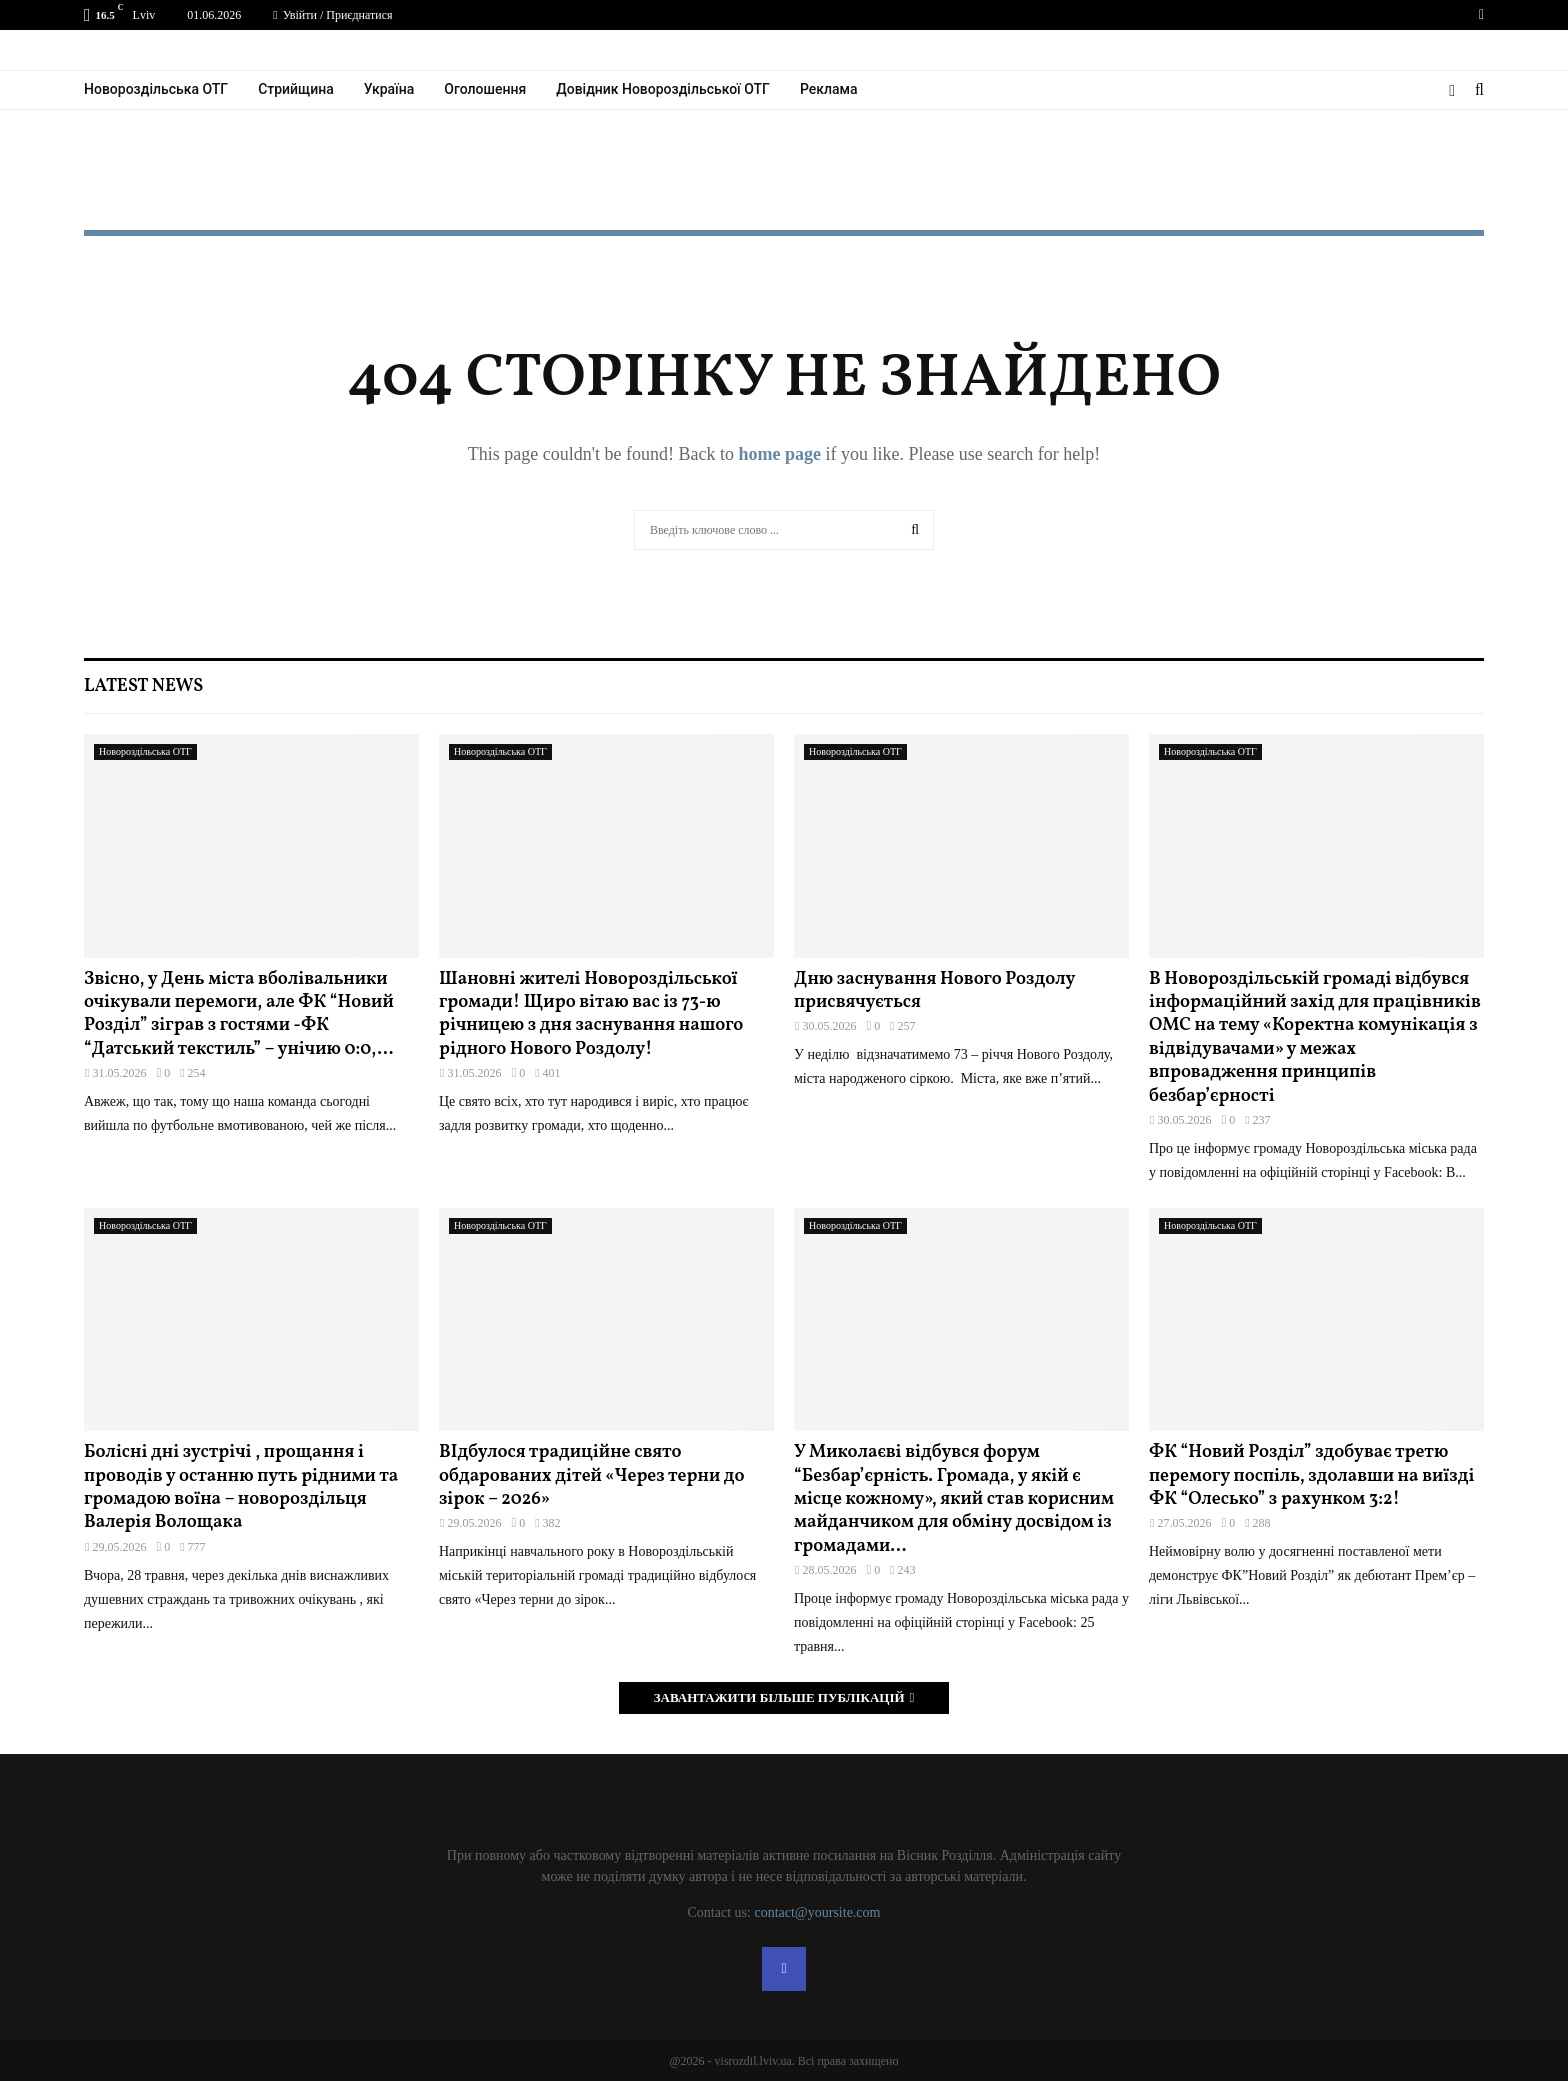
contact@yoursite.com (817, 1912)
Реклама (829, 89)
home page (779, 454)
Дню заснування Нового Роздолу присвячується (934, 991)
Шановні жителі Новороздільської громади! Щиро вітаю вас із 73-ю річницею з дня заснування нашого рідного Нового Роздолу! (591, 1014)
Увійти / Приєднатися (332, 15)
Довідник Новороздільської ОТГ (663, 89)
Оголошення (485, 89)
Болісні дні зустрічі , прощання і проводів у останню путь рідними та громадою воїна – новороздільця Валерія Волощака (241, 1487)
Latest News (143, 686)
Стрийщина (296, 89)
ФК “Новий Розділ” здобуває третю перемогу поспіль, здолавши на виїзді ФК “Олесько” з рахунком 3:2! (1311, 1476)
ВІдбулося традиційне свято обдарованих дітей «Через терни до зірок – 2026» (592, 1476)
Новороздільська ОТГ (156, 89)
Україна (389, 89)
